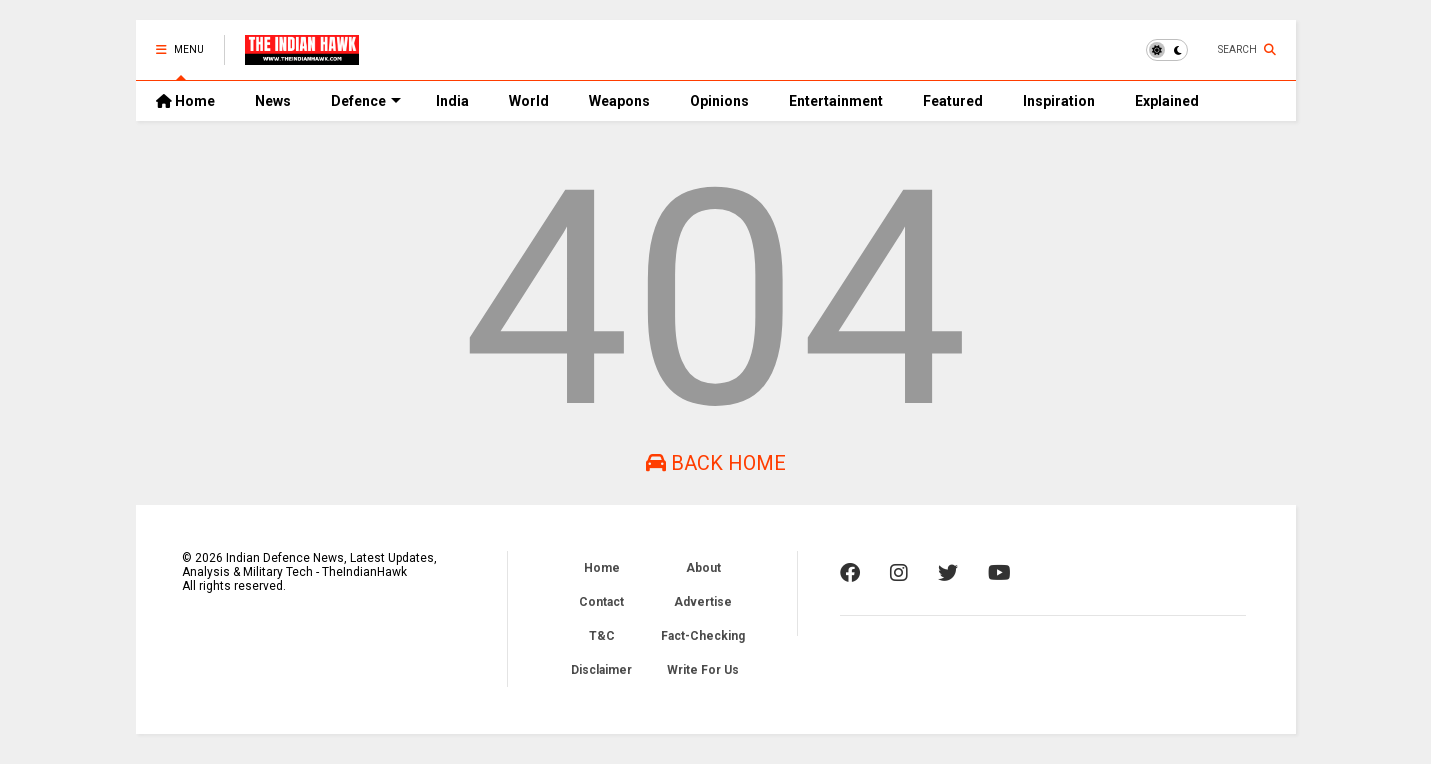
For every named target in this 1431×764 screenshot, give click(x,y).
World (529, 101)
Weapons (619, 101)
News (273, 101)
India (452, 101)
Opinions (719, 101)
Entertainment (836, 101)
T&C (602, 636)
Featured (953, 101)
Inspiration (1059, 101)
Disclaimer (601, 670)
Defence (366, 101)
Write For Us (703, 670)
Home (185, 101)
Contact (601, 602)
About (703, 568)
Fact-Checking (703, 636)
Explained (1167, 101)
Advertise (703, 602)
